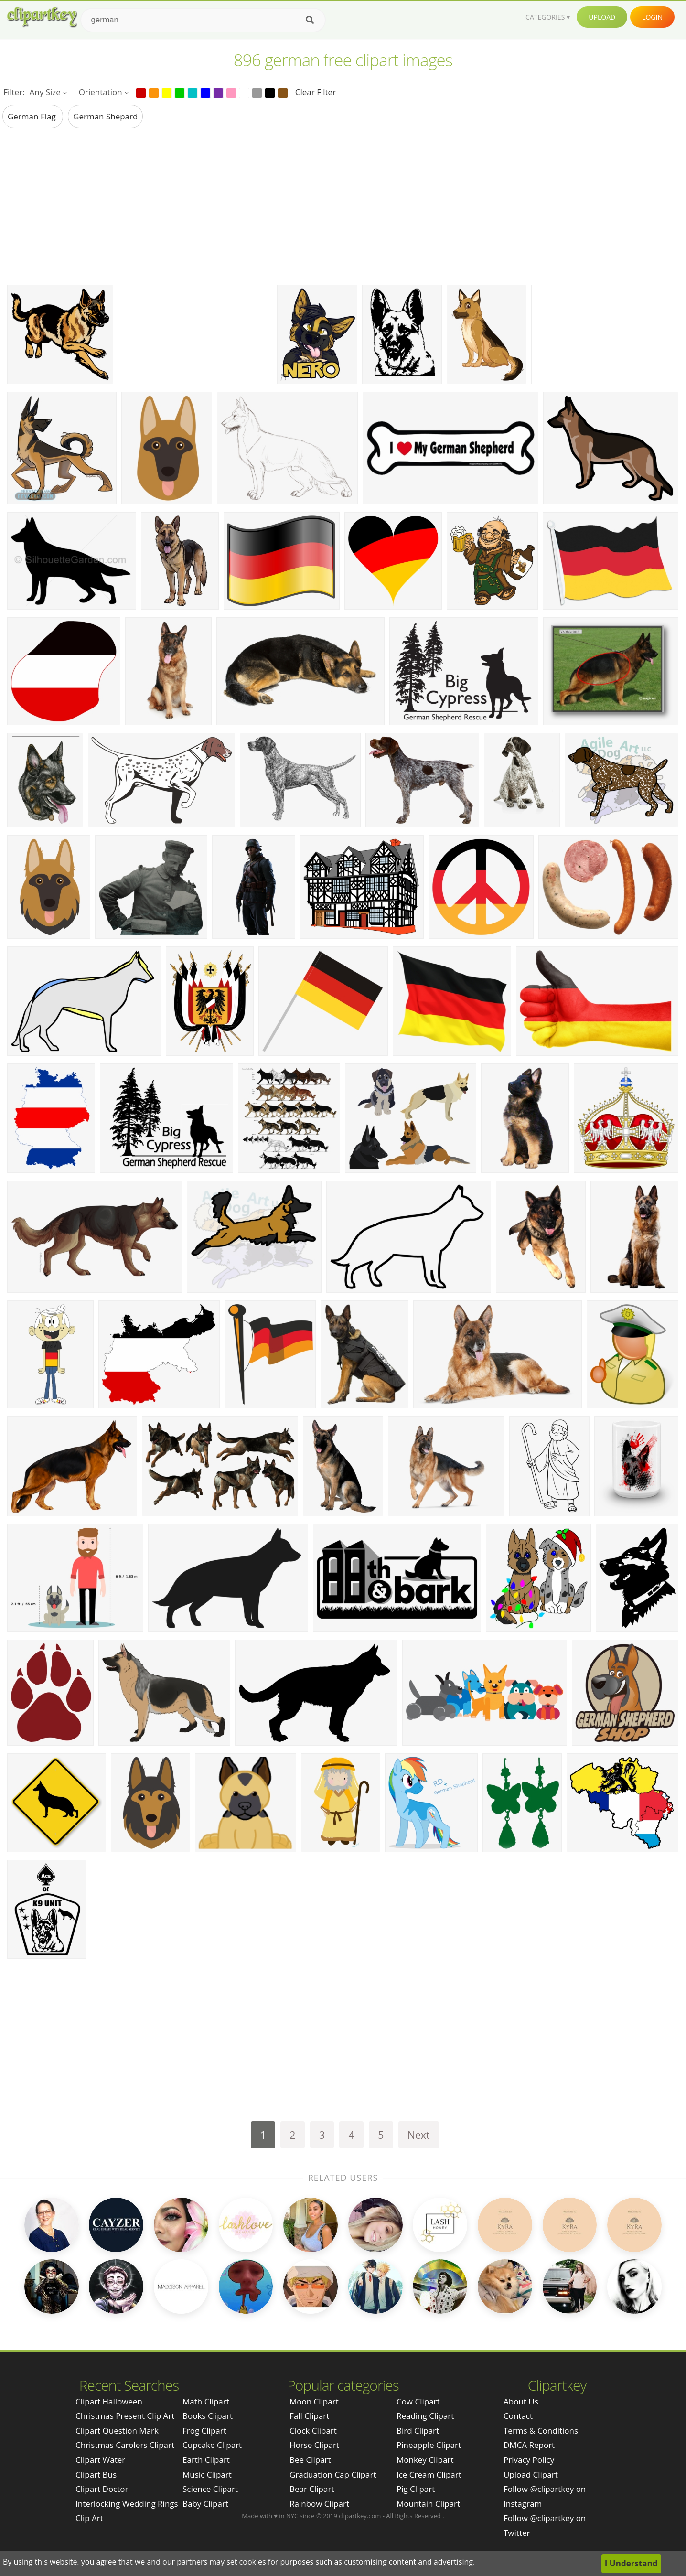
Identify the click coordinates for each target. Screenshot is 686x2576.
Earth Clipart (206, 2459)
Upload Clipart (531, 2474)
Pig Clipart (416, 2488)
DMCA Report (529, 2444)
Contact (518, 2415)
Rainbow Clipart (319, 2503)
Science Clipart (210, 2488)
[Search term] (203, 20)
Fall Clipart (309, 2415)
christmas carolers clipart (124, 2444)
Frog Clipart (204, 2430)
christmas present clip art (124, 2415)
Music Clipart (207, 2474)
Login (652, 16)
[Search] (310, 20)
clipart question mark (117, 2430)
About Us (521, 2401)
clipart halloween (108, 2401)
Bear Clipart (311, 2488)
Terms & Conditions (541, 2430)
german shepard (105, 116)
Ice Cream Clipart (429, 2474)
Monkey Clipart (425, 2459)
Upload (602, 16)
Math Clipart (205, 2401)
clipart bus (96, 2474)
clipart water (100, 2459)
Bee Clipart (310, 2459)
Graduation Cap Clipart (332, 2474)
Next (418, 2135)
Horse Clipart (314, 2444)
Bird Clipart (418, 2430)
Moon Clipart (314, 2401)
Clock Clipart (313, 2430)
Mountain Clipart (428, 2503)
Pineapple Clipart (429, 2444)
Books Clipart (207, 2415)
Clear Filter (315, 91)
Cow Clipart (418, 2401)
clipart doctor (102, 2488)
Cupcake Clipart (212, 2444)
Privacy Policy (529, 2459)
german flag (33, 116)
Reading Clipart (425, 2415)
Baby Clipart (205, 2503)
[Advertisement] (343, 206)
